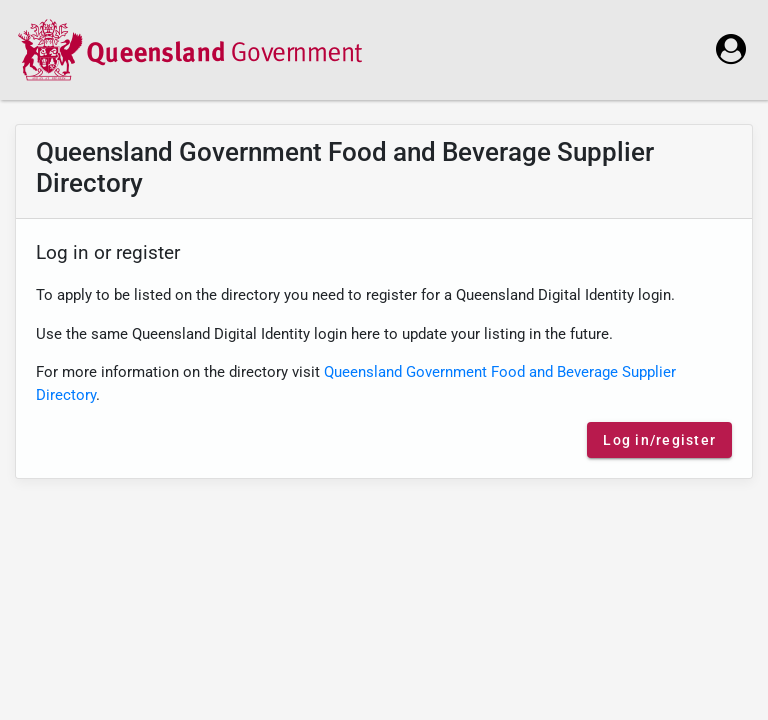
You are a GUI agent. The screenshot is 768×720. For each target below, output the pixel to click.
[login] (731, 49)
